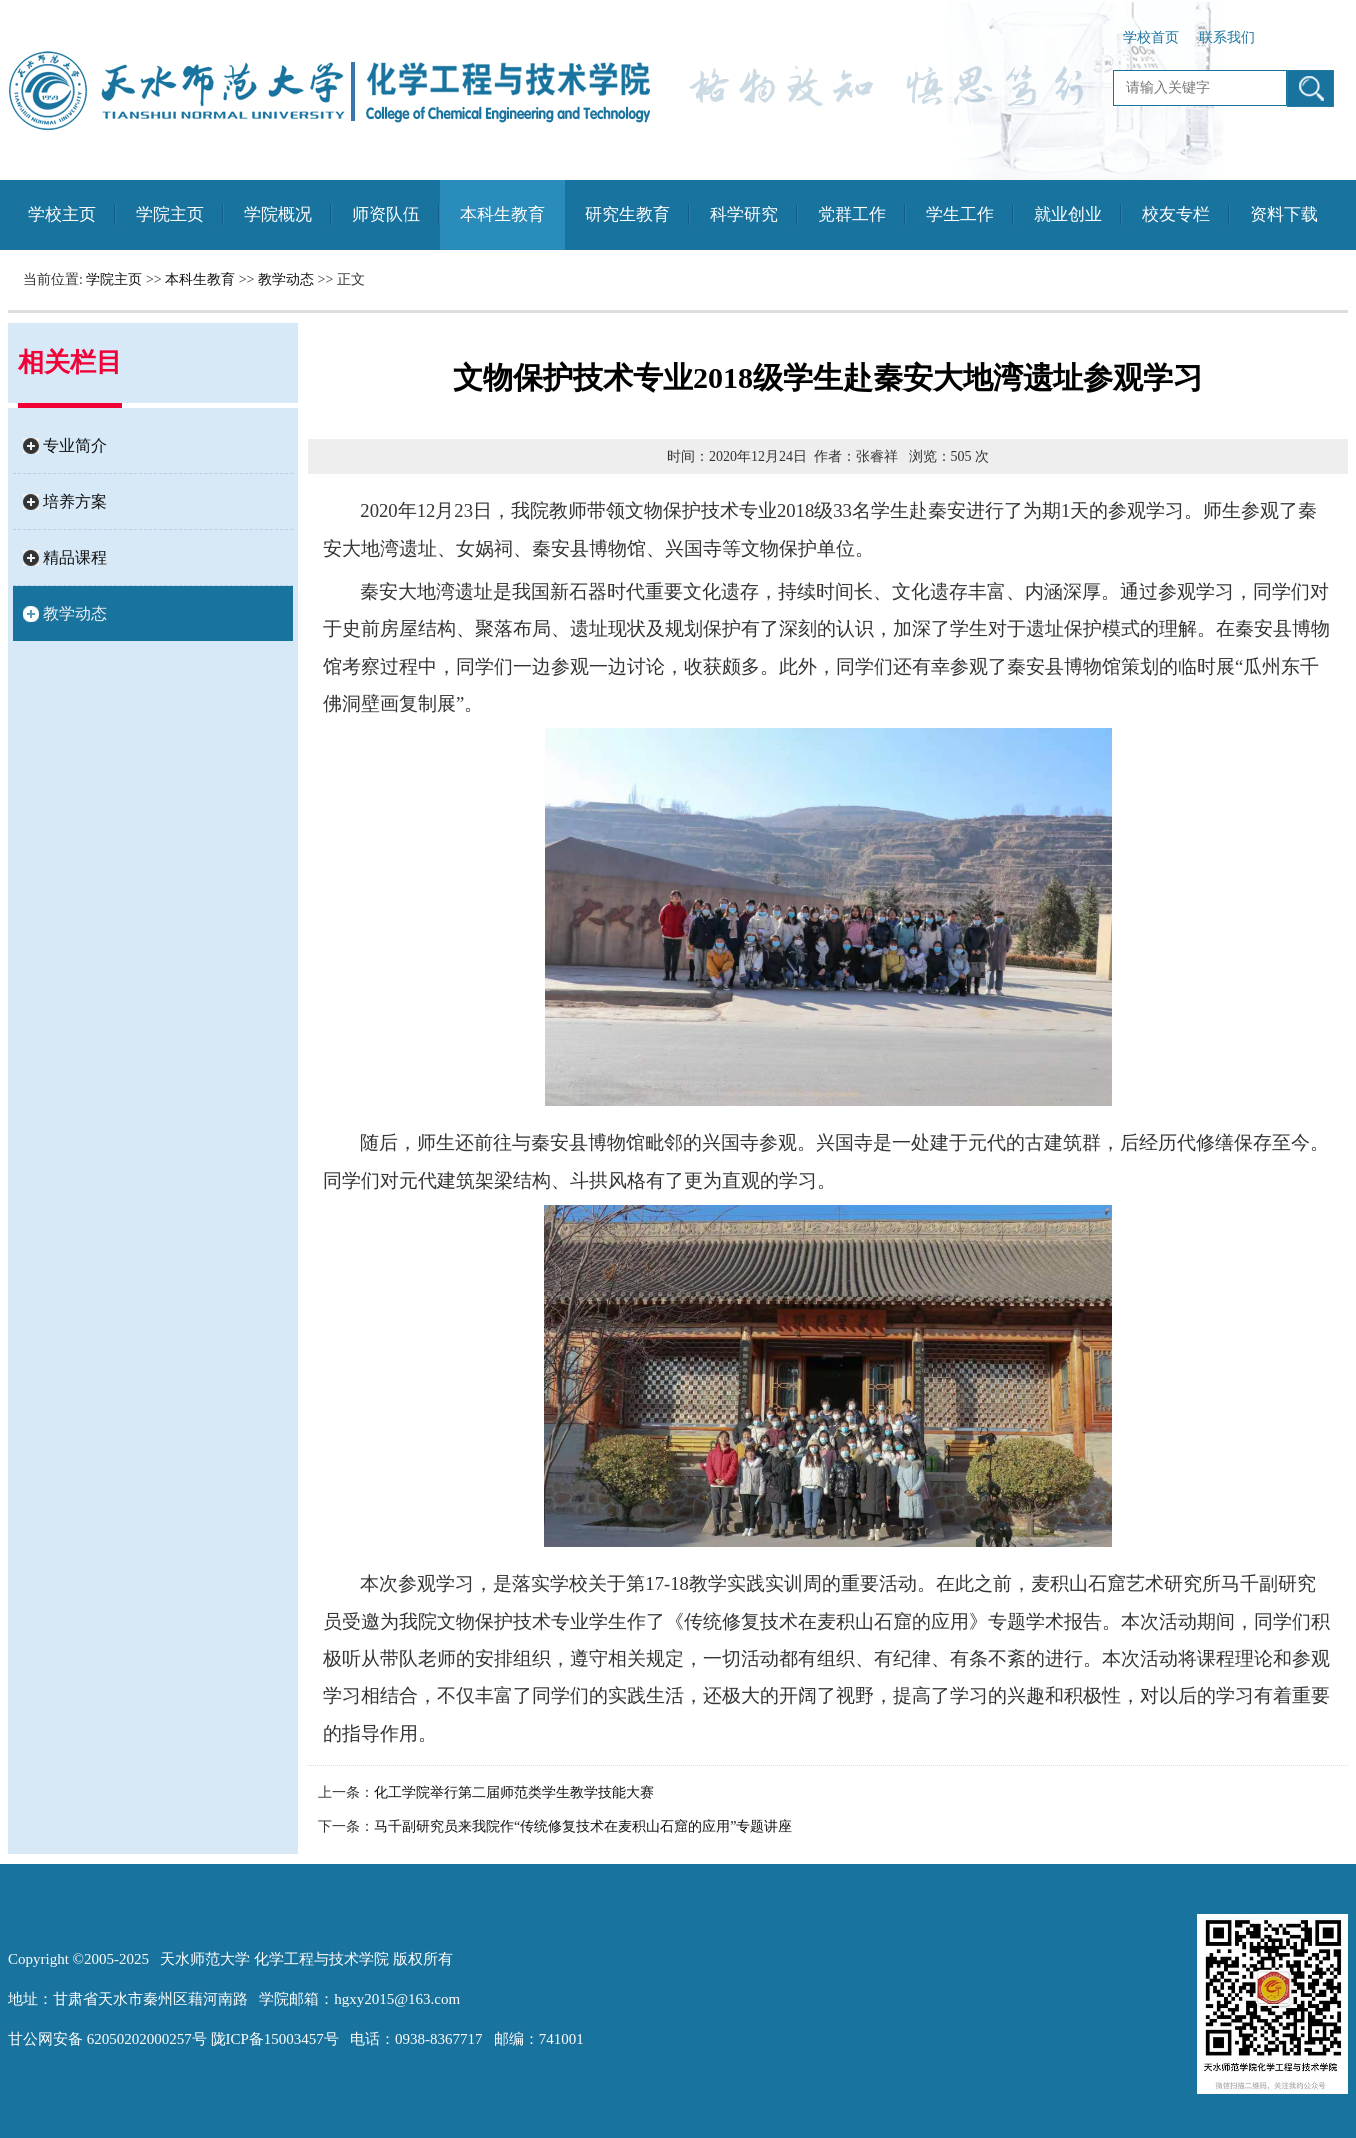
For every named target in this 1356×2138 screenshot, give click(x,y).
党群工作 (852, 214)
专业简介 (75, 445)
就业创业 (1068, 214)
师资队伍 (386, 214)
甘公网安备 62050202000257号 (107, 2039)
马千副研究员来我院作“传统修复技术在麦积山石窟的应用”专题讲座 (583, 1826)
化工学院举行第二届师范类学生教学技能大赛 (514, 1792)
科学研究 (744, 214)
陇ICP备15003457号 (275, 2039)
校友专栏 (1176, 214)
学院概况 (278, 214)
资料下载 (1284, 214)
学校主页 (62, 214)
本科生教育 (502, 214)
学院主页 (170, 214)
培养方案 (75, 501)
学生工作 (960, 214)
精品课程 (75, 557)
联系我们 (1227, 37)
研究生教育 (627, 214)
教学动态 (286, 279)
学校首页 (1151, 37)
